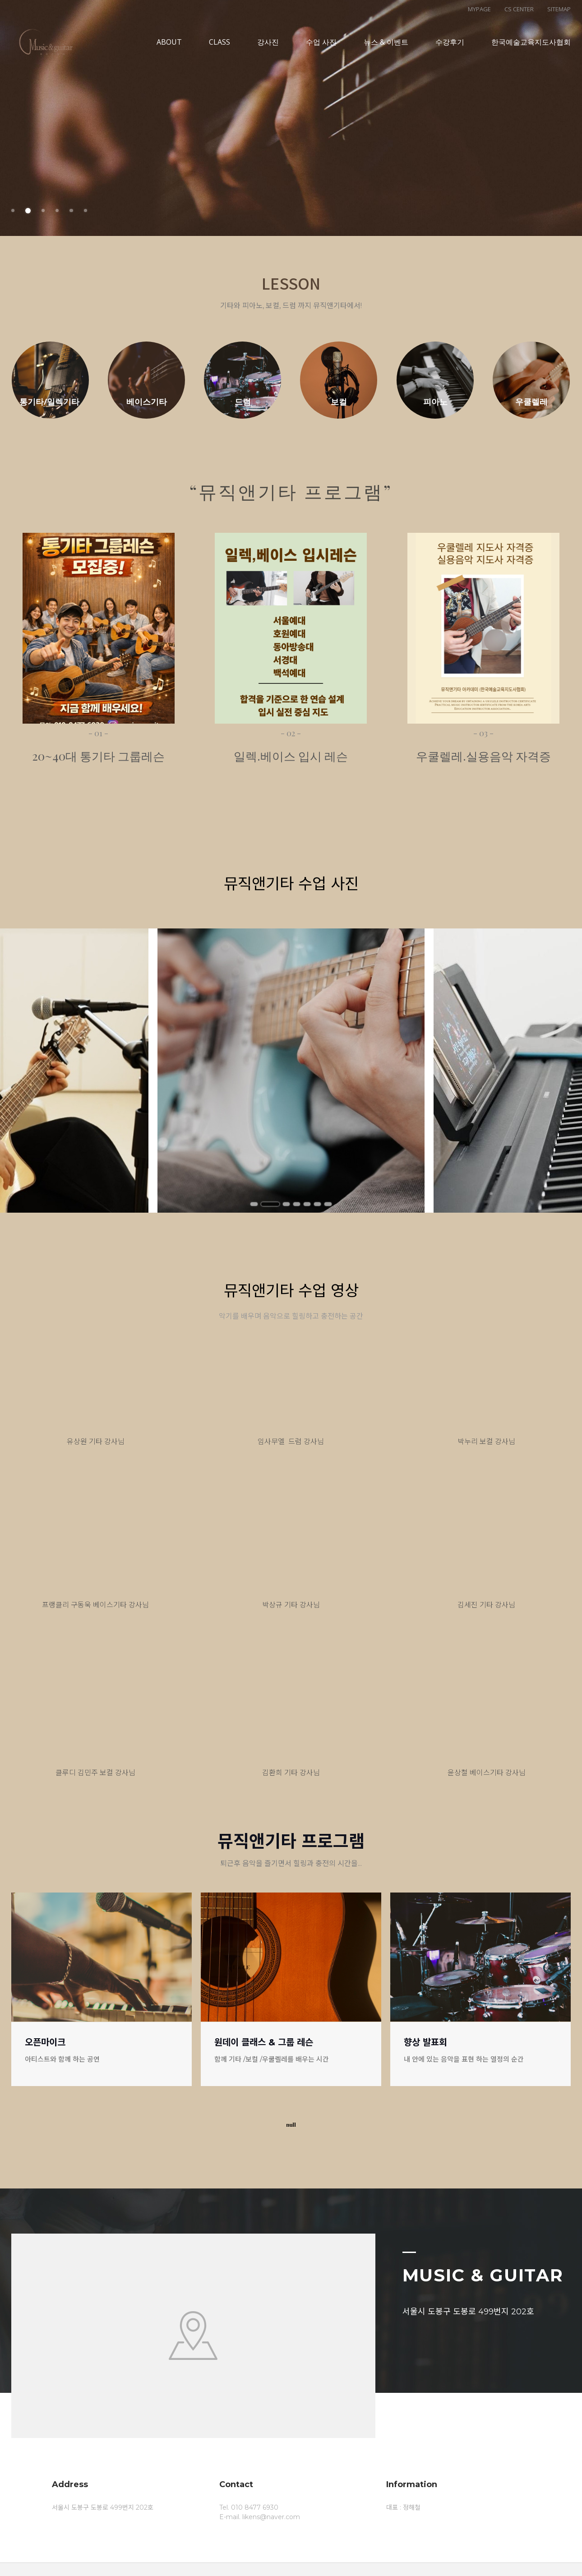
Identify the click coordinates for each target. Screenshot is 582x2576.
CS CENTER (519, 9)
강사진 (268, 50)
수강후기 (449, 50)
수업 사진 (321, 50)
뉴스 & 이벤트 (386, 50)
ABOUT (169, 50)
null (291, 2124)
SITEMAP (559, 9)
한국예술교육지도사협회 (531, 50)
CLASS (219, 50)
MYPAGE (479, 9)
